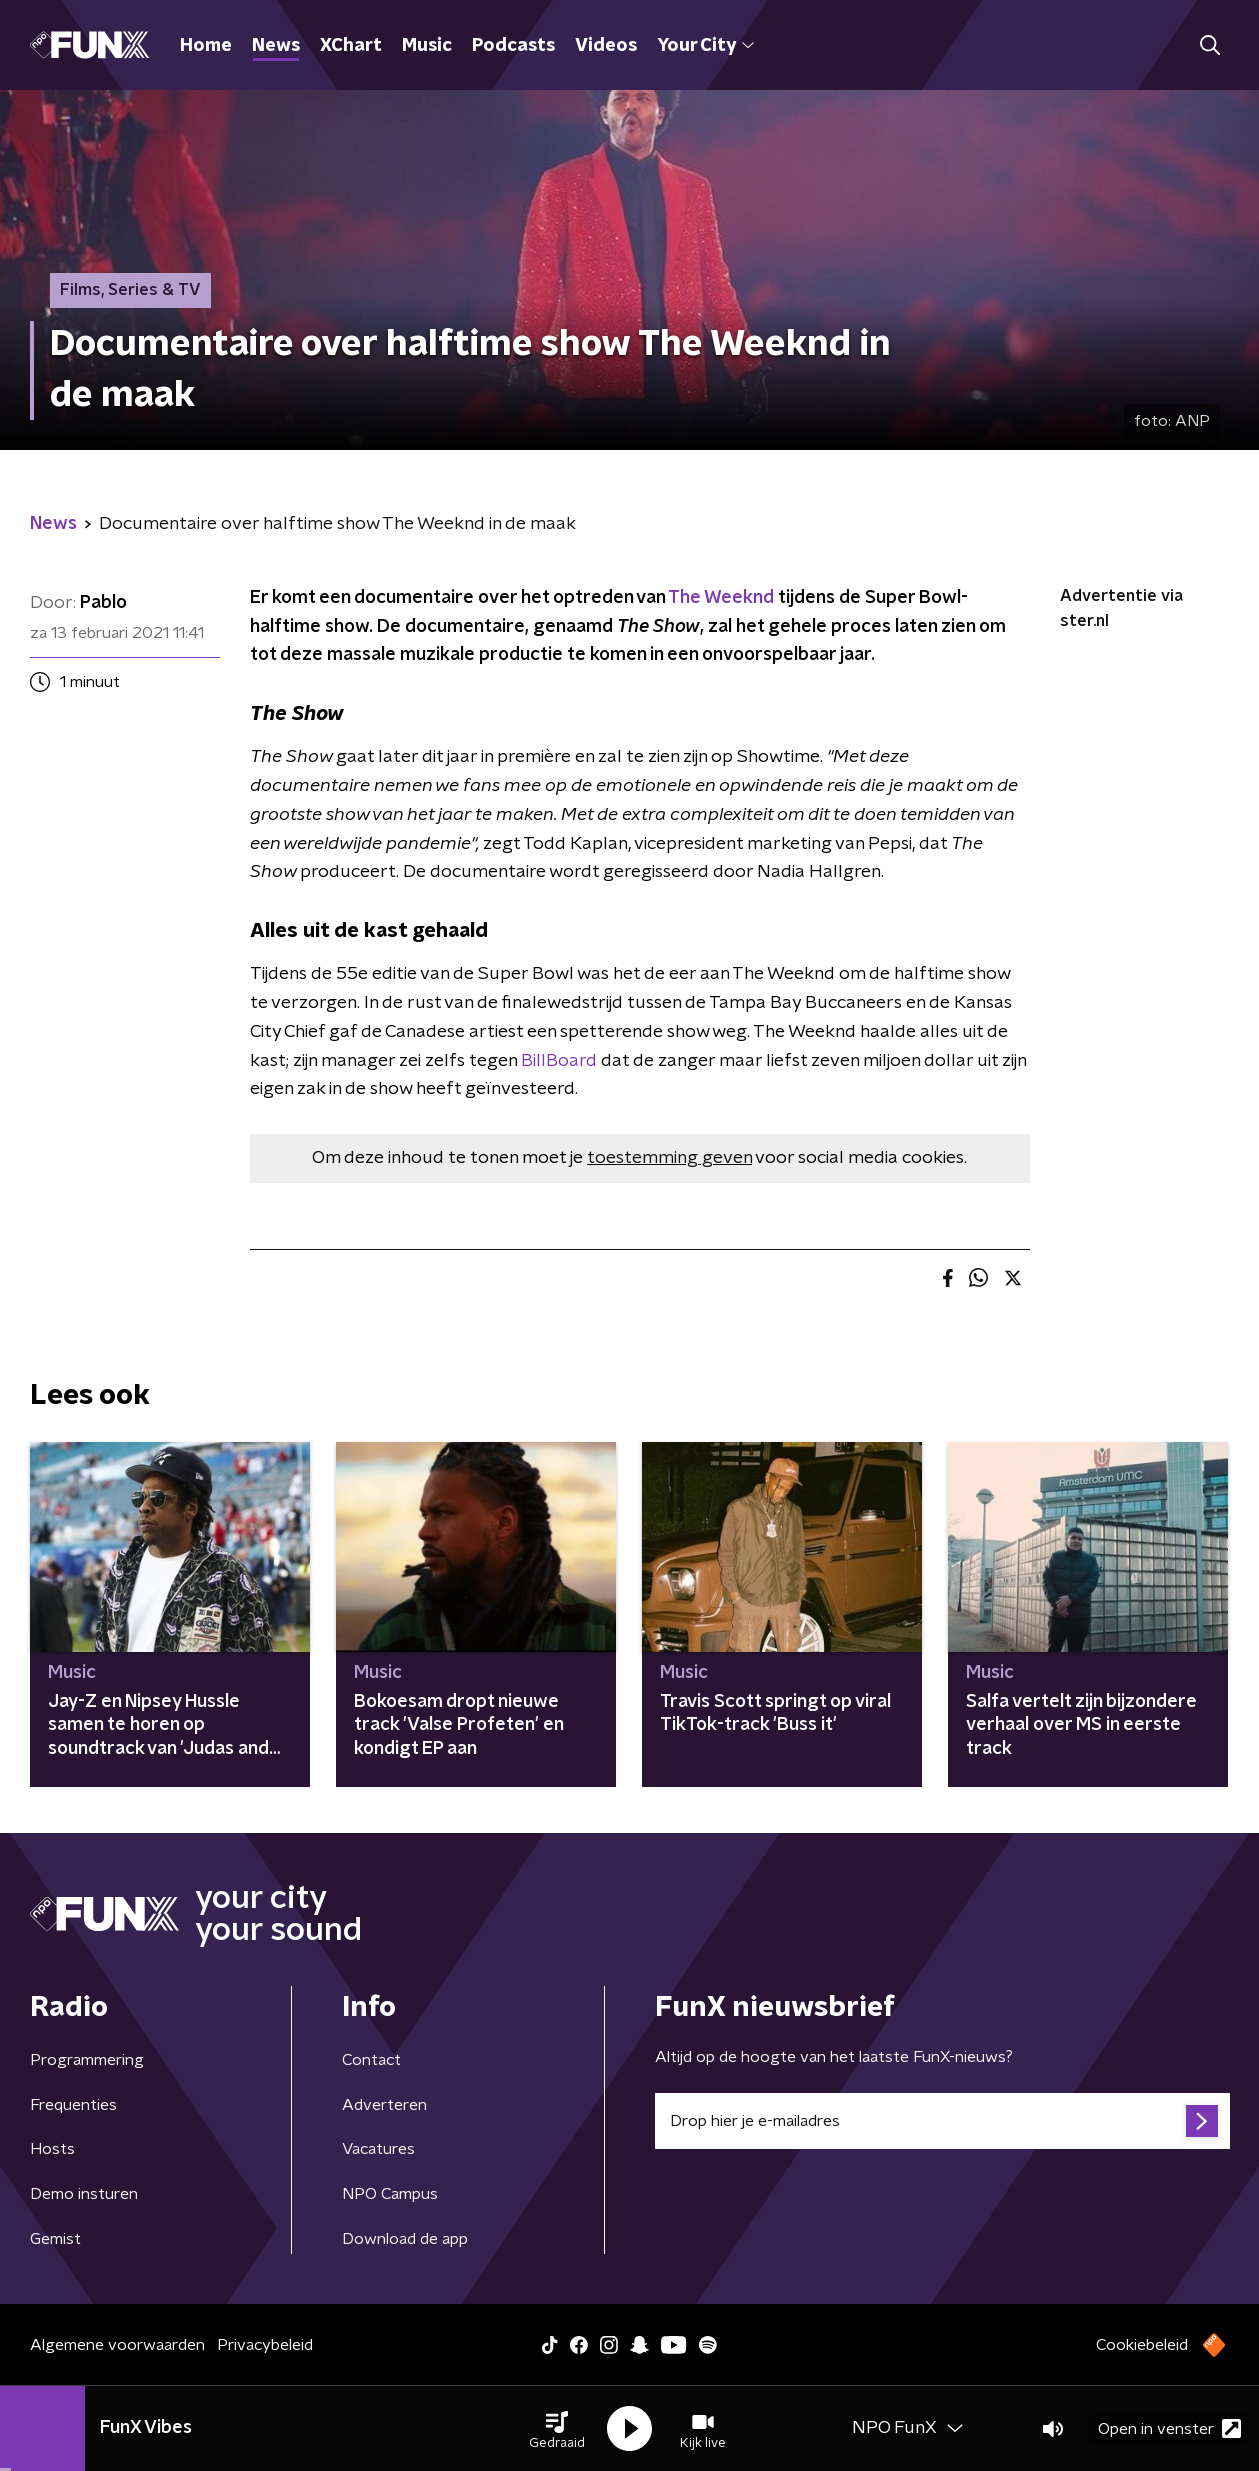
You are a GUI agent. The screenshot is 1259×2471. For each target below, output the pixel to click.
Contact (371, 2060)
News (276, 46)
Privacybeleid (265, 2345)
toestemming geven (669, 1158)
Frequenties (73, 2105)
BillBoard (559, 1061)
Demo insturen (84, 2194)
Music (427, 46)
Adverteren (384, 2105)
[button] (557, 2429)
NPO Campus (390, 2194)
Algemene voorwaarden (117, 2345)
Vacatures (378, 2149)
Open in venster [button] (1169, 2428)
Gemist (55, 2239)
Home (206, 46)
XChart (351, 46)
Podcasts (513, 46)
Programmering (87, 2060)
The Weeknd (721, 598)
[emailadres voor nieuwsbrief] (942, 2121)
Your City (705, 46)
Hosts (52, 2149)
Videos (606, 46)
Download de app (405, 2239)
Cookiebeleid (1142, 2345)
